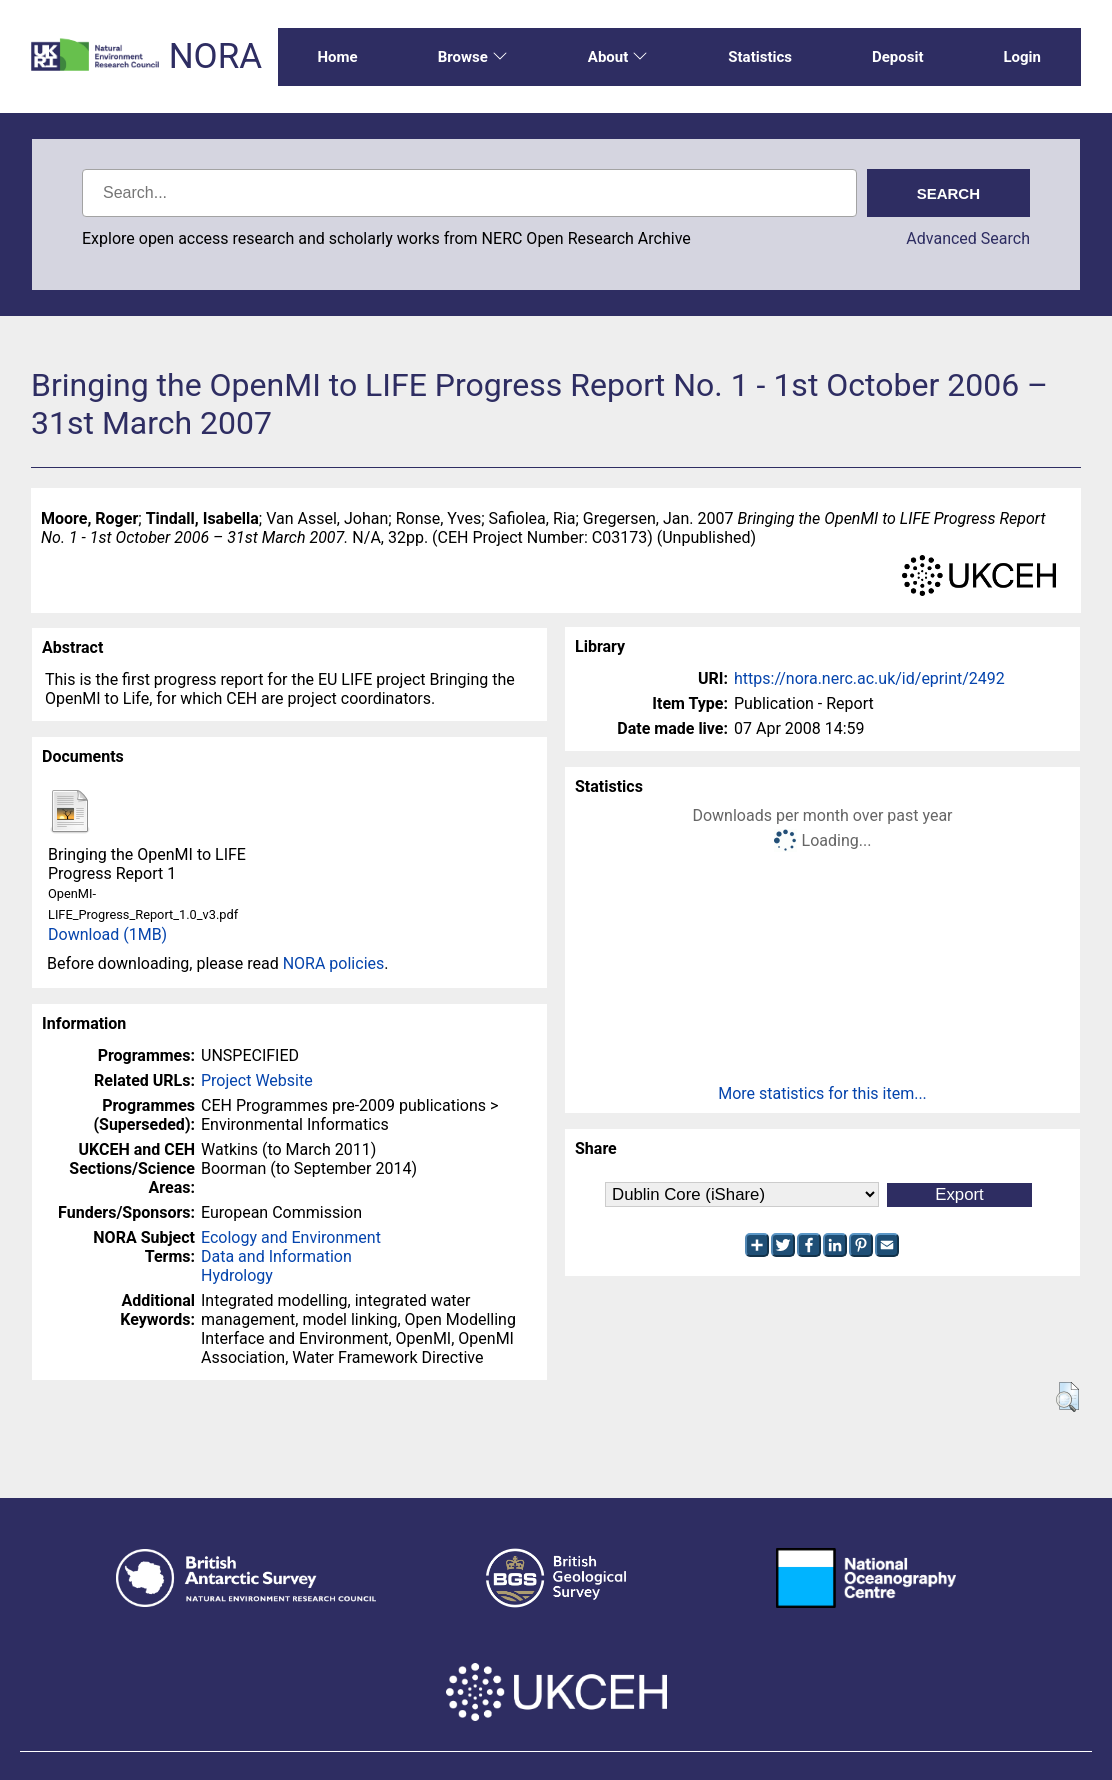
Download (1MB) (107, 934)
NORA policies (334, 963)
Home (338, 57)
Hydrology (237, 1275)
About (618, 57)
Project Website (257, 1080)
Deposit (898, 57)
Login (1022, 57)
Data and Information (276, 1256)
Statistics (760, 57)
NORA (215, 56)
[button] (1067, 1397)
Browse (473, 57)
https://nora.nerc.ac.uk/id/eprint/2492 (869, 678)
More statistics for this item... (822, 1093)
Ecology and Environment (291, 1237)
